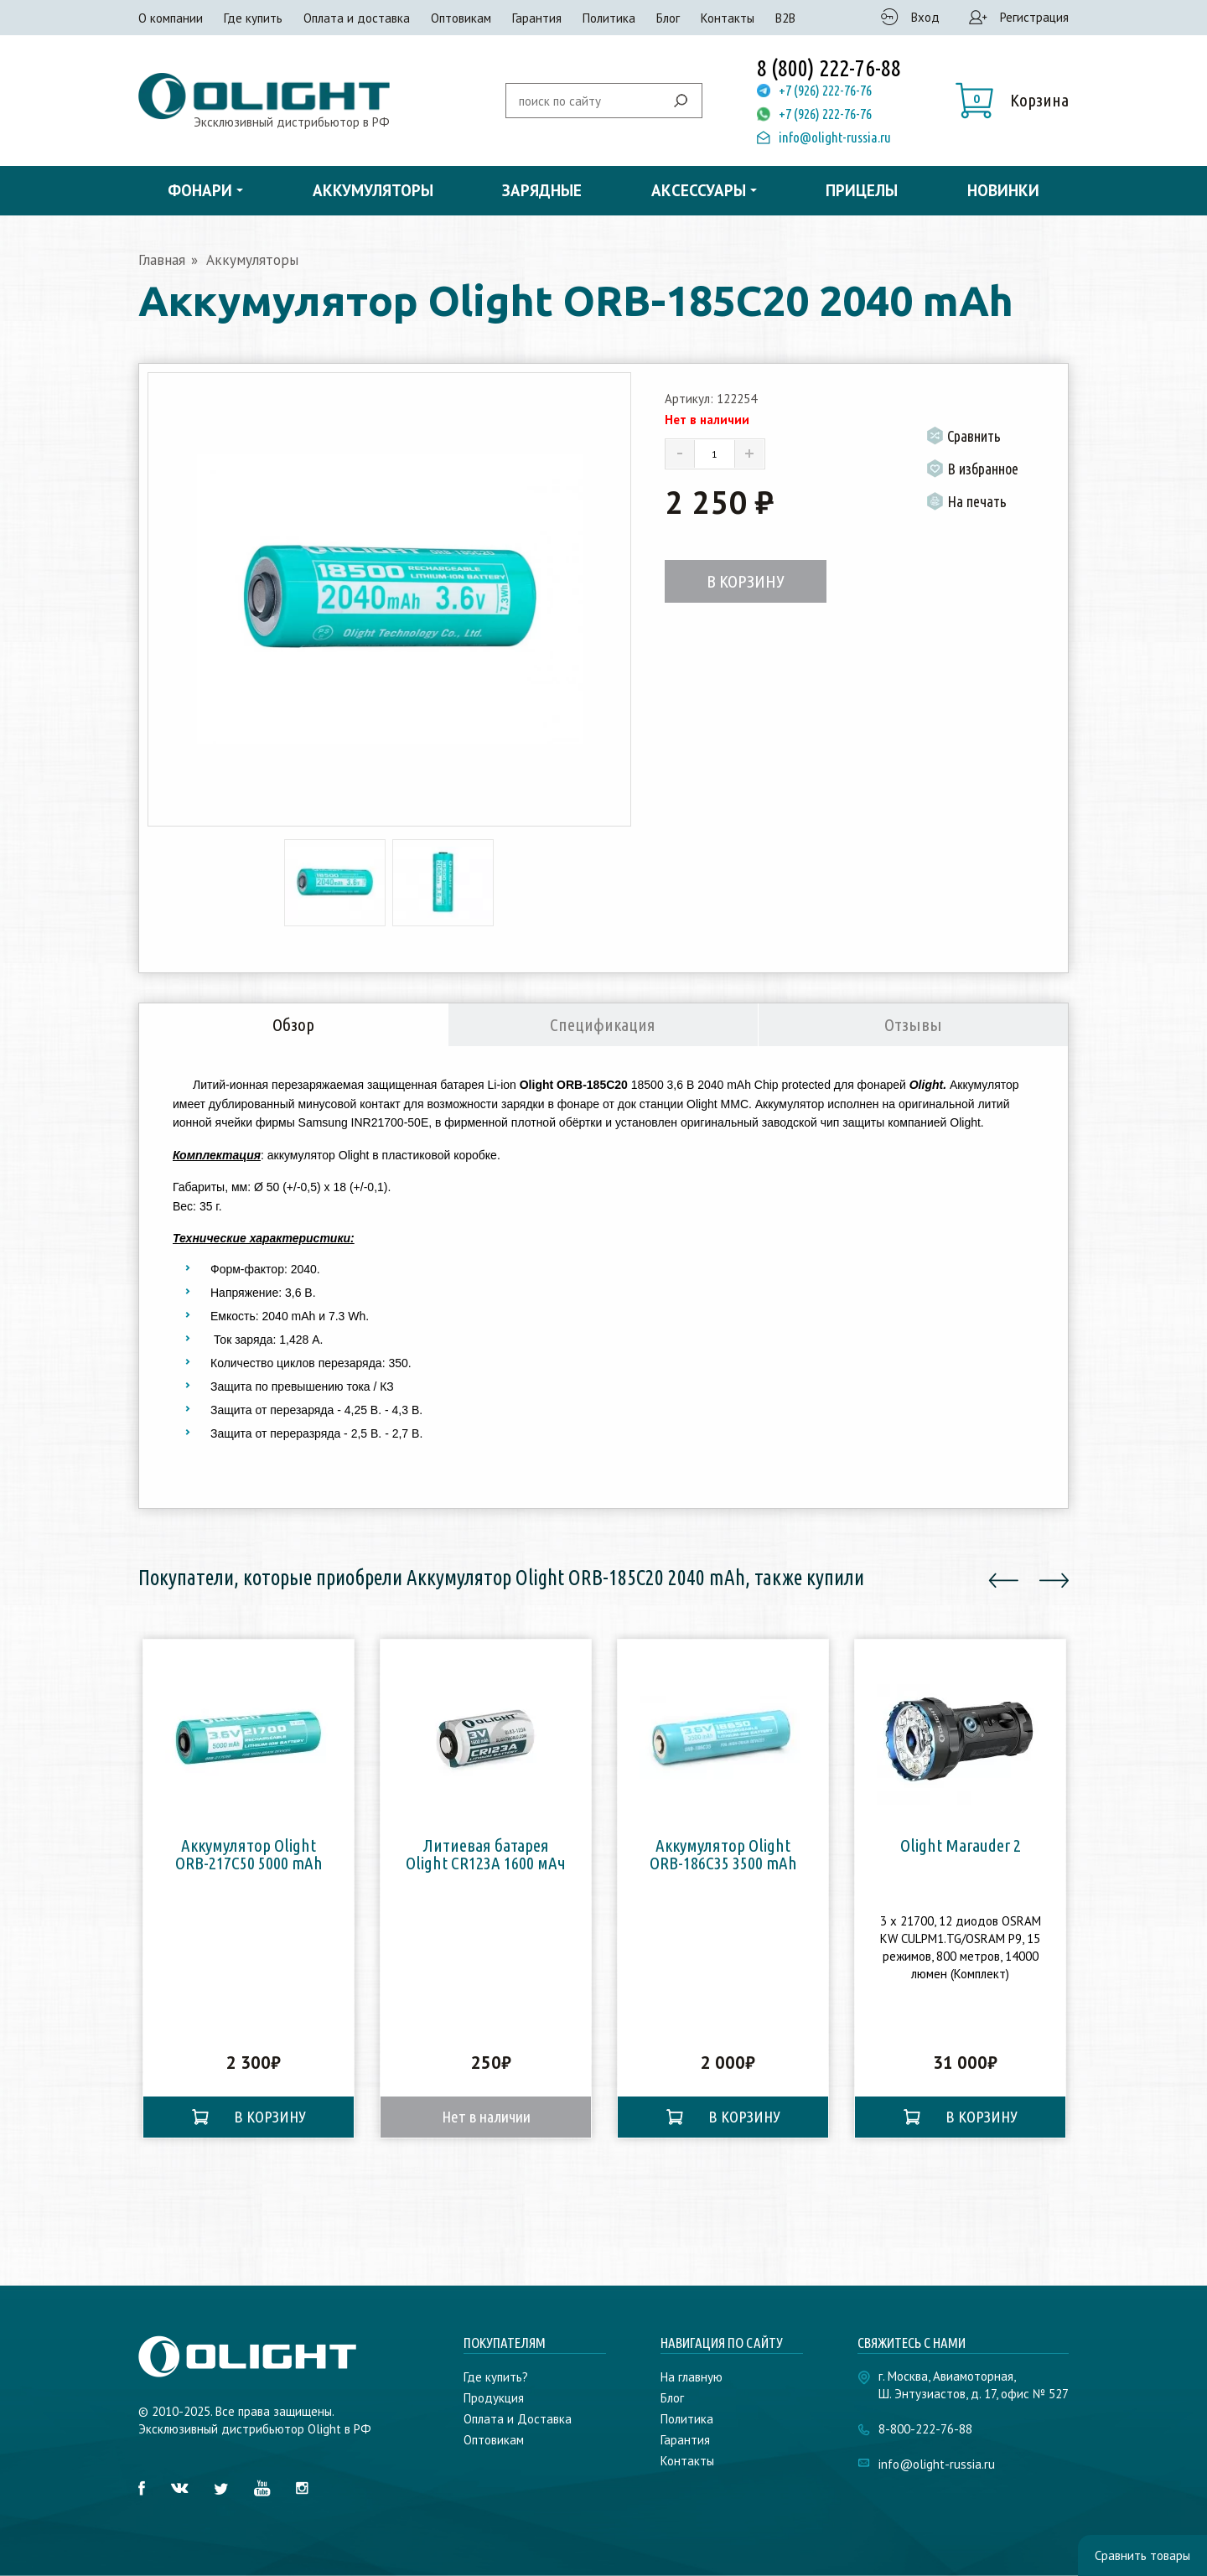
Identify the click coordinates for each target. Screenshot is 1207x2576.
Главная (161, 260)
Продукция (494, 2398)
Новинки (1003, 190)
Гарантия (537, 18)
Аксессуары (698, 190)
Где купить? (496, 2377)
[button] (1012, 100)
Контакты (727, 18)
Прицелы (862, 190)
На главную (691, 2377)
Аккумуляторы (373, 190)
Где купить (253, 18)
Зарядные (542, 190)
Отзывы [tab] (913, 1024)
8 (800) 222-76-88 (829, 68)
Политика (609, 18)
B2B (785, 18)
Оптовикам (461, 18)
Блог (668, 18)
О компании (170, 18)
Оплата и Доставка (518, 2419)
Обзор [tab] (293, 1024)
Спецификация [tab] (602, 1024)
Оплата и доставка (356, 18)
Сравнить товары (1142, 2555)
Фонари (200, 190)
